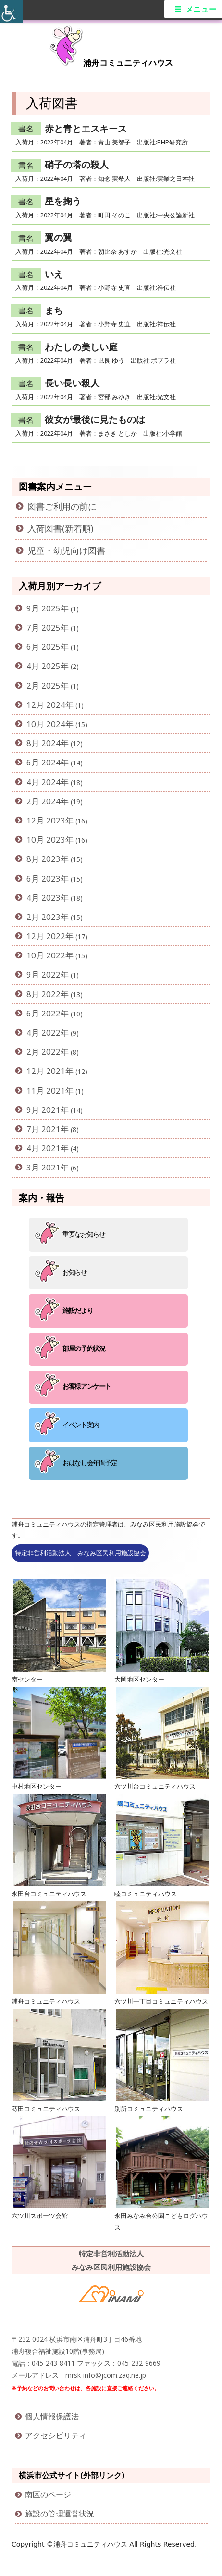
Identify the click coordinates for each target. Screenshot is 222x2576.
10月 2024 (45, 723)
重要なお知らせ (83, 1234)
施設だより (77, 1310)
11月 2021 (45, 1090)
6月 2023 (43, 878)
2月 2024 (43, 801)
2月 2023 (43, 916)
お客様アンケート (86, 1386)
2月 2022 (43, 1051)
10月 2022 (45, 955)
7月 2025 (43, 627)
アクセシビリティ (55, 2435)
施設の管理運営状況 (59, 2513)
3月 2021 (43, 1167)
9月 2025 (43, 608)
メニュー (200, 9)
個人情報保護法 (52, 2416)
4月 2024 (43, 781)
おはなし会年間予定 (89, 1462)
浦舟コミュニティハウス (128, 62)
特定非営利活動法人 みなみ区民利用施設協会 (80, 1553)
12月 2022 (45, 936)
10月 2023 (45, 839)
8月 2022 (43, 994)
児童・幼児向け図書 (66, 550)
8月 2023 (43, 858)
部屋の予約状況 (83, 1348)
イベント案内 (80, 1424)
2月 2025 (43, 685)
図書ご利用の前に (62, 506)
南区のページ (48, 2494)
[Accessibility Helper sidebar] (11, 11)
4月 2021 (43, 1148)
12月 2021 (45, 1070)
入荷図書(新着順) (60, 528)
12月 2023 (45, 820)
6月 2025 (43, 646)
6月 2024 (43, 762)
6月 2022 (43, 1013)
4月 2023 (43, 897)
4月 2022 (43, 1032)
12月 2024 (45, 704)
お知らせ (74, 1271)
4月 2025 (43, 665)
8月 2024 (43, 743)
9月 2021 (43, 1109)
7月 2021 (43, 1128)
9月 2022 (43, 974)
